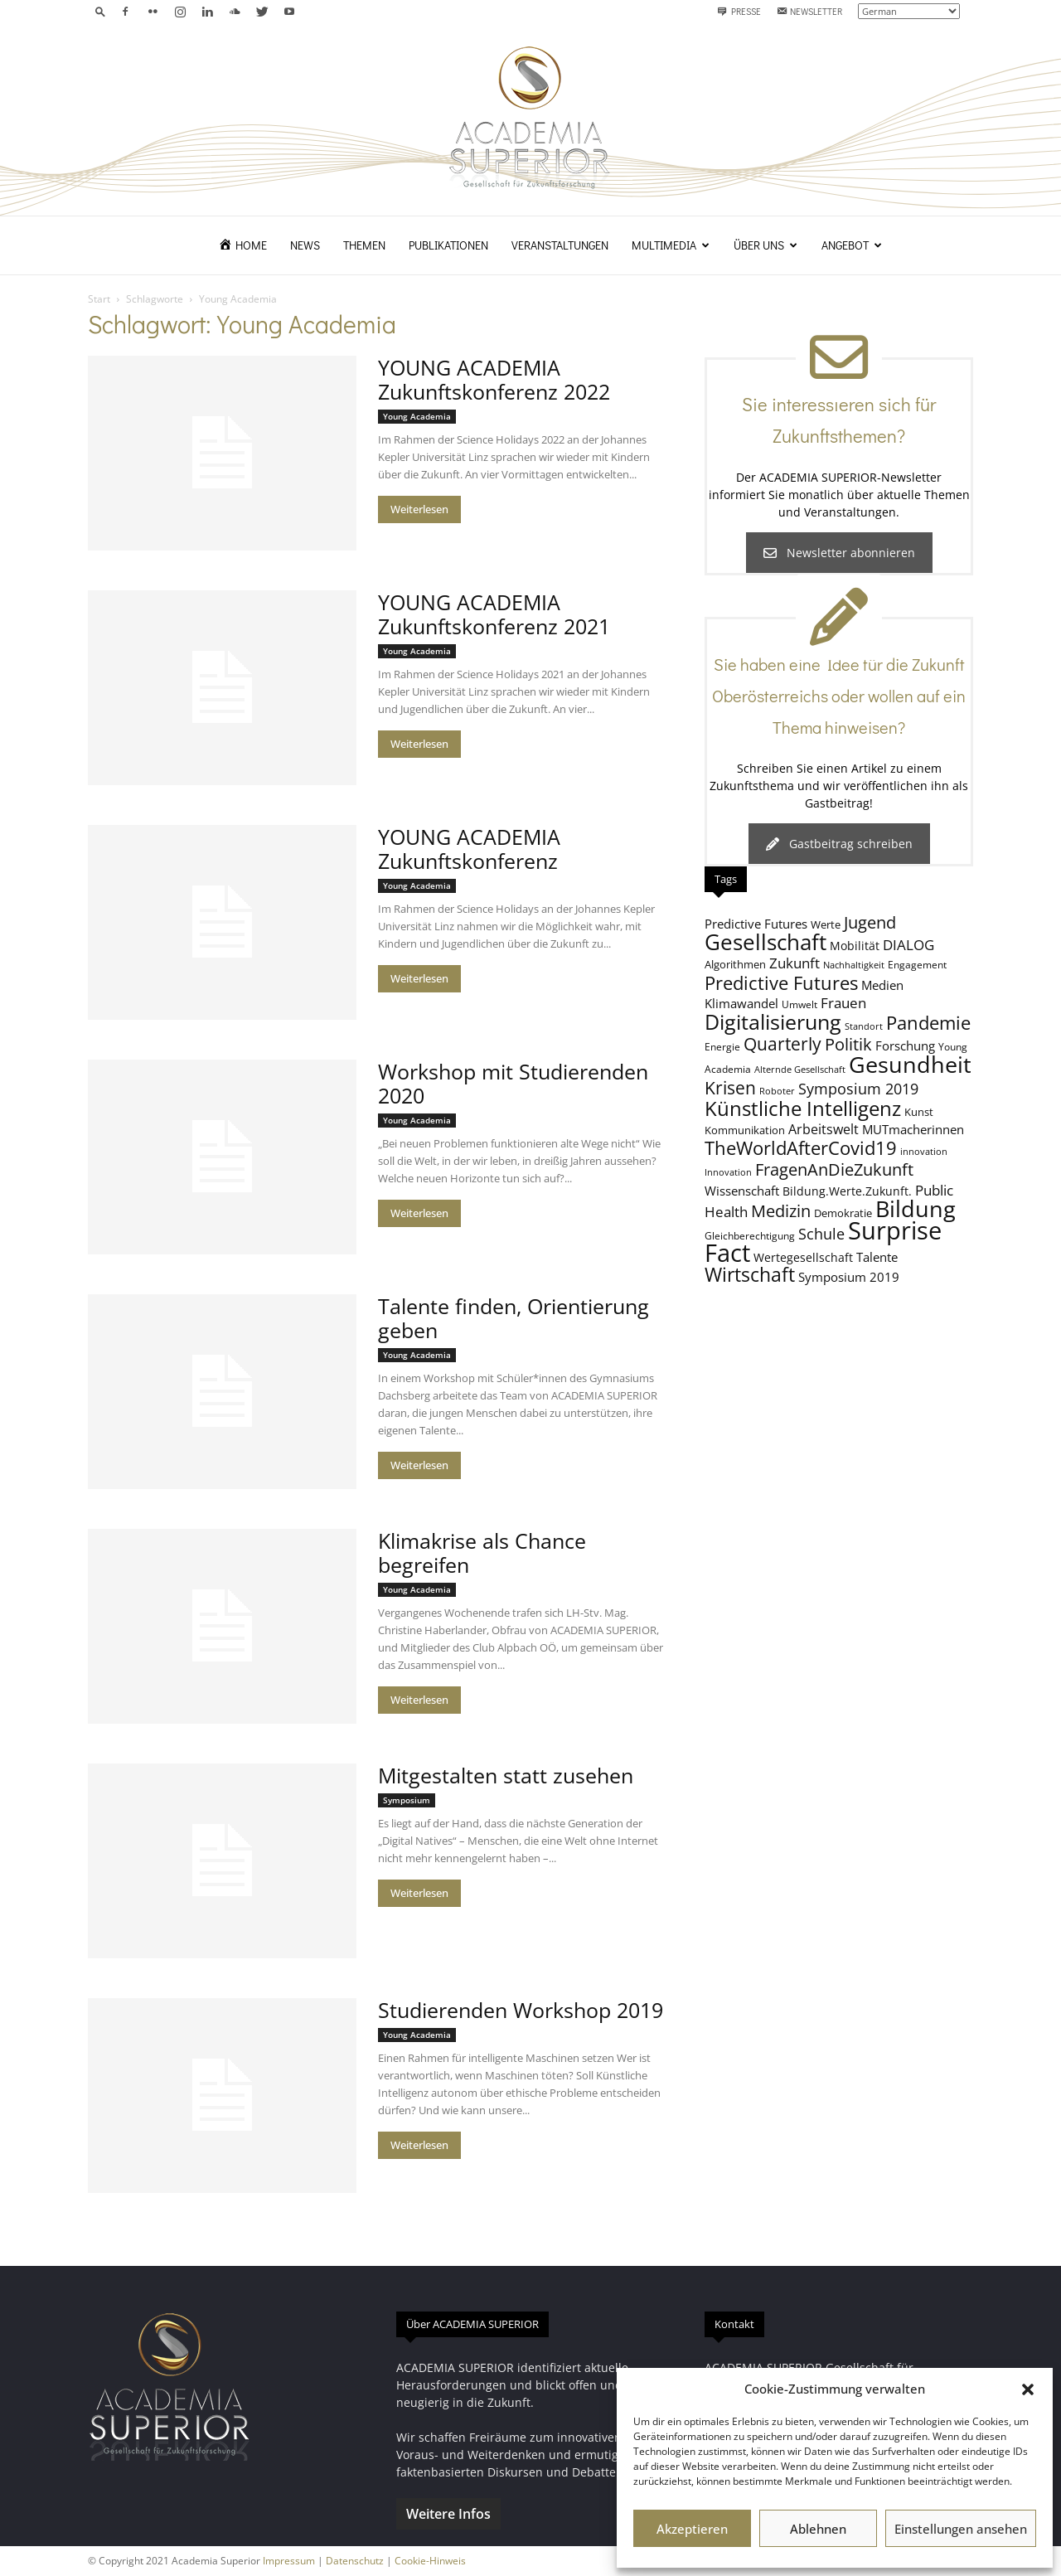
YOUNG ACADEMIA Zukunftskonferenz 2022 (494, 379)
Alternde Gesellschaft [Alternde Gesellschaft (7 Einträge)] (799, 1069)
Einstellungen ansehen (960, 2528)
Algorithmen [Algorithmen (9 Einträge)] (735, 964)
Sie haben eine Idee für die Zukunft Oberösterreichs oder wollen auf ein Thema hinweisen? (839, 695)
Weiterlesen (419, 509)
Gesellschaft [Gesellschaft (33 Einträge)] (765, 942)
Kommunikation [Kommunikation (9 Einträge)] (745, 1130)
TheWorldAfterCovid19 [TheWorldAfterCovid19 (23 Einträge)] (801, 1147)
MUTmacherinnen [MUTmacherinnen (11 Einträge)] (913, 1129)
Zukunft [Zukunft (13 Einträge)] (794, 963)
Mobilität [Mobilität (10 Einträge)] (854, 945)
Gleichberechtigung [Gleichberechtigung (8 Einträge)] (750, 1235)
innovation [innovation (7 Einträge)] (923, 1151)
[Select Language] (909, 11)
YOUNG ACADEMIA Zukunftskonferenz (469, 848)
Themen (364, 245)
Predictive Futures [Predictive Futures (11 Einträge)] (756, 923)
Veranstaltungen (559, 245)
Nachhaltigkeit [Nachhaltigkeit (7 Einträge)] (853, 965)
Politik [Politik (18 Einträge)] (848, 1044)
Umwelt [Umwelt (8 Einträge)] (799, 1004)
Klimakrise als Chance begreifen (482, 1552)
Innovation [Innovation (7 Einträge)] (728, 1172)
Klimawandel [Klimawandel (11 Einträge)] (741, 1003)
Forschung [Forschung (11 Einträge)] (905, 1045)
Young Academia (417, 416)
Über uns (765, 245)
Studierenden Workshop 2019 (520, 2010)
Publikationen (448, 245)
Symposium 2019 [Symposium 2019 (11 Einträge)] (848, 1277)
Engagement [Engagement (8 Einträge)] (917, 964)
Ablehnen (818, 2528)
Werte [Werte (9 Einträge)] (826, 924)
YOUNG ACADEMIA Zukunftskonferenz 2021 (494, 614)
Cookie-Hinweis (430, 2561)
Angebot (851, 245)
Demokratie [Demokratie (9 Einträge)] (843, 1213)
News (305, 245)
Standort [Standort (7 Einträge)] (864, 1026)
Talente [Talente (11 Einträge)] (877, 1257)
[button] (1028, 2389)
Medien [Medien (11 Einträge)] (882, 985)
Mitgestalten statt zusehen (505, 1775)
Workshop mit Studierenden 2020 (513, 1083)
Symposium (406, 1800)
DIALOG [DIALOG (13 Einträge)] (908, 944)
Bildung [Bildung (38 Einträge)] (915, 1208)
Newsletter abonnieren (839, 552)
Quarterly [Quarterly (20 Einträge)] (782, 1043)
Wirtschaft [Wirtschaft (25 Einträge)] (750, 1275)
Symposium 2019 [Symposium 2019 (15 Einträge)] (858, 1089)
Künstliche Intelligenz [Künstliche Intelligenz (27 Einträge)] (803, 1108)
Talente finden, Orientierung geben (513, 1318)
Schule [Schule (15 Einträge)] (821, 1234)
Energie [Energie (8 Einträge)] (722, 1046)
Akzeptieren (692, 2528)
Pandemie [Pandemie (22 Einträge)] (928, 1023)
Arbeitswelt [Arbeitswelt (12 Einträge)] (823, 1129)
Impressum (289, 2561)
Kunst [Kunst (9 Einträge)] (918, 1111)
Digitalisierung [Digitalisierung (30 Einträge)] (773, 1022)
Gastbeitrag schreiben (839, 843)
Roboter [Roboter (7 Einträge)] (777, 1091)
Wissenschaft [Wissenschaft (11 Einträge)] (742, 1190)
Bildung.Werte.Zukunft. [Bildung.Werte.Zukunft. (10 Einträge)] (847, 1191)
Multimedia (671, 245)
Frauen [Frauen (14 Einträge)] (843, 1002)
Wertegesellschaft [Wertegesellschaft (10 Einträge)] (803, 1257)
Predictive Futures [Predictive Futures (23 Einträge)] (781, 982)
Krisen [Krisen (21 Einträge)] (730, 1087)
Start (99, 299)
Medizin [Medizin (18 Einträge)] (781, 1211)
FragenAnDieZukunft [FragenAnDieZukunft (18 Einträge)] (834, 1169)
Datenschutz (355, 2561)
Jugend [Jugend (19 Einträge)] (870, 922)
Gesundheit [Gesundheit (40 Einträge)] (910, 1064)
